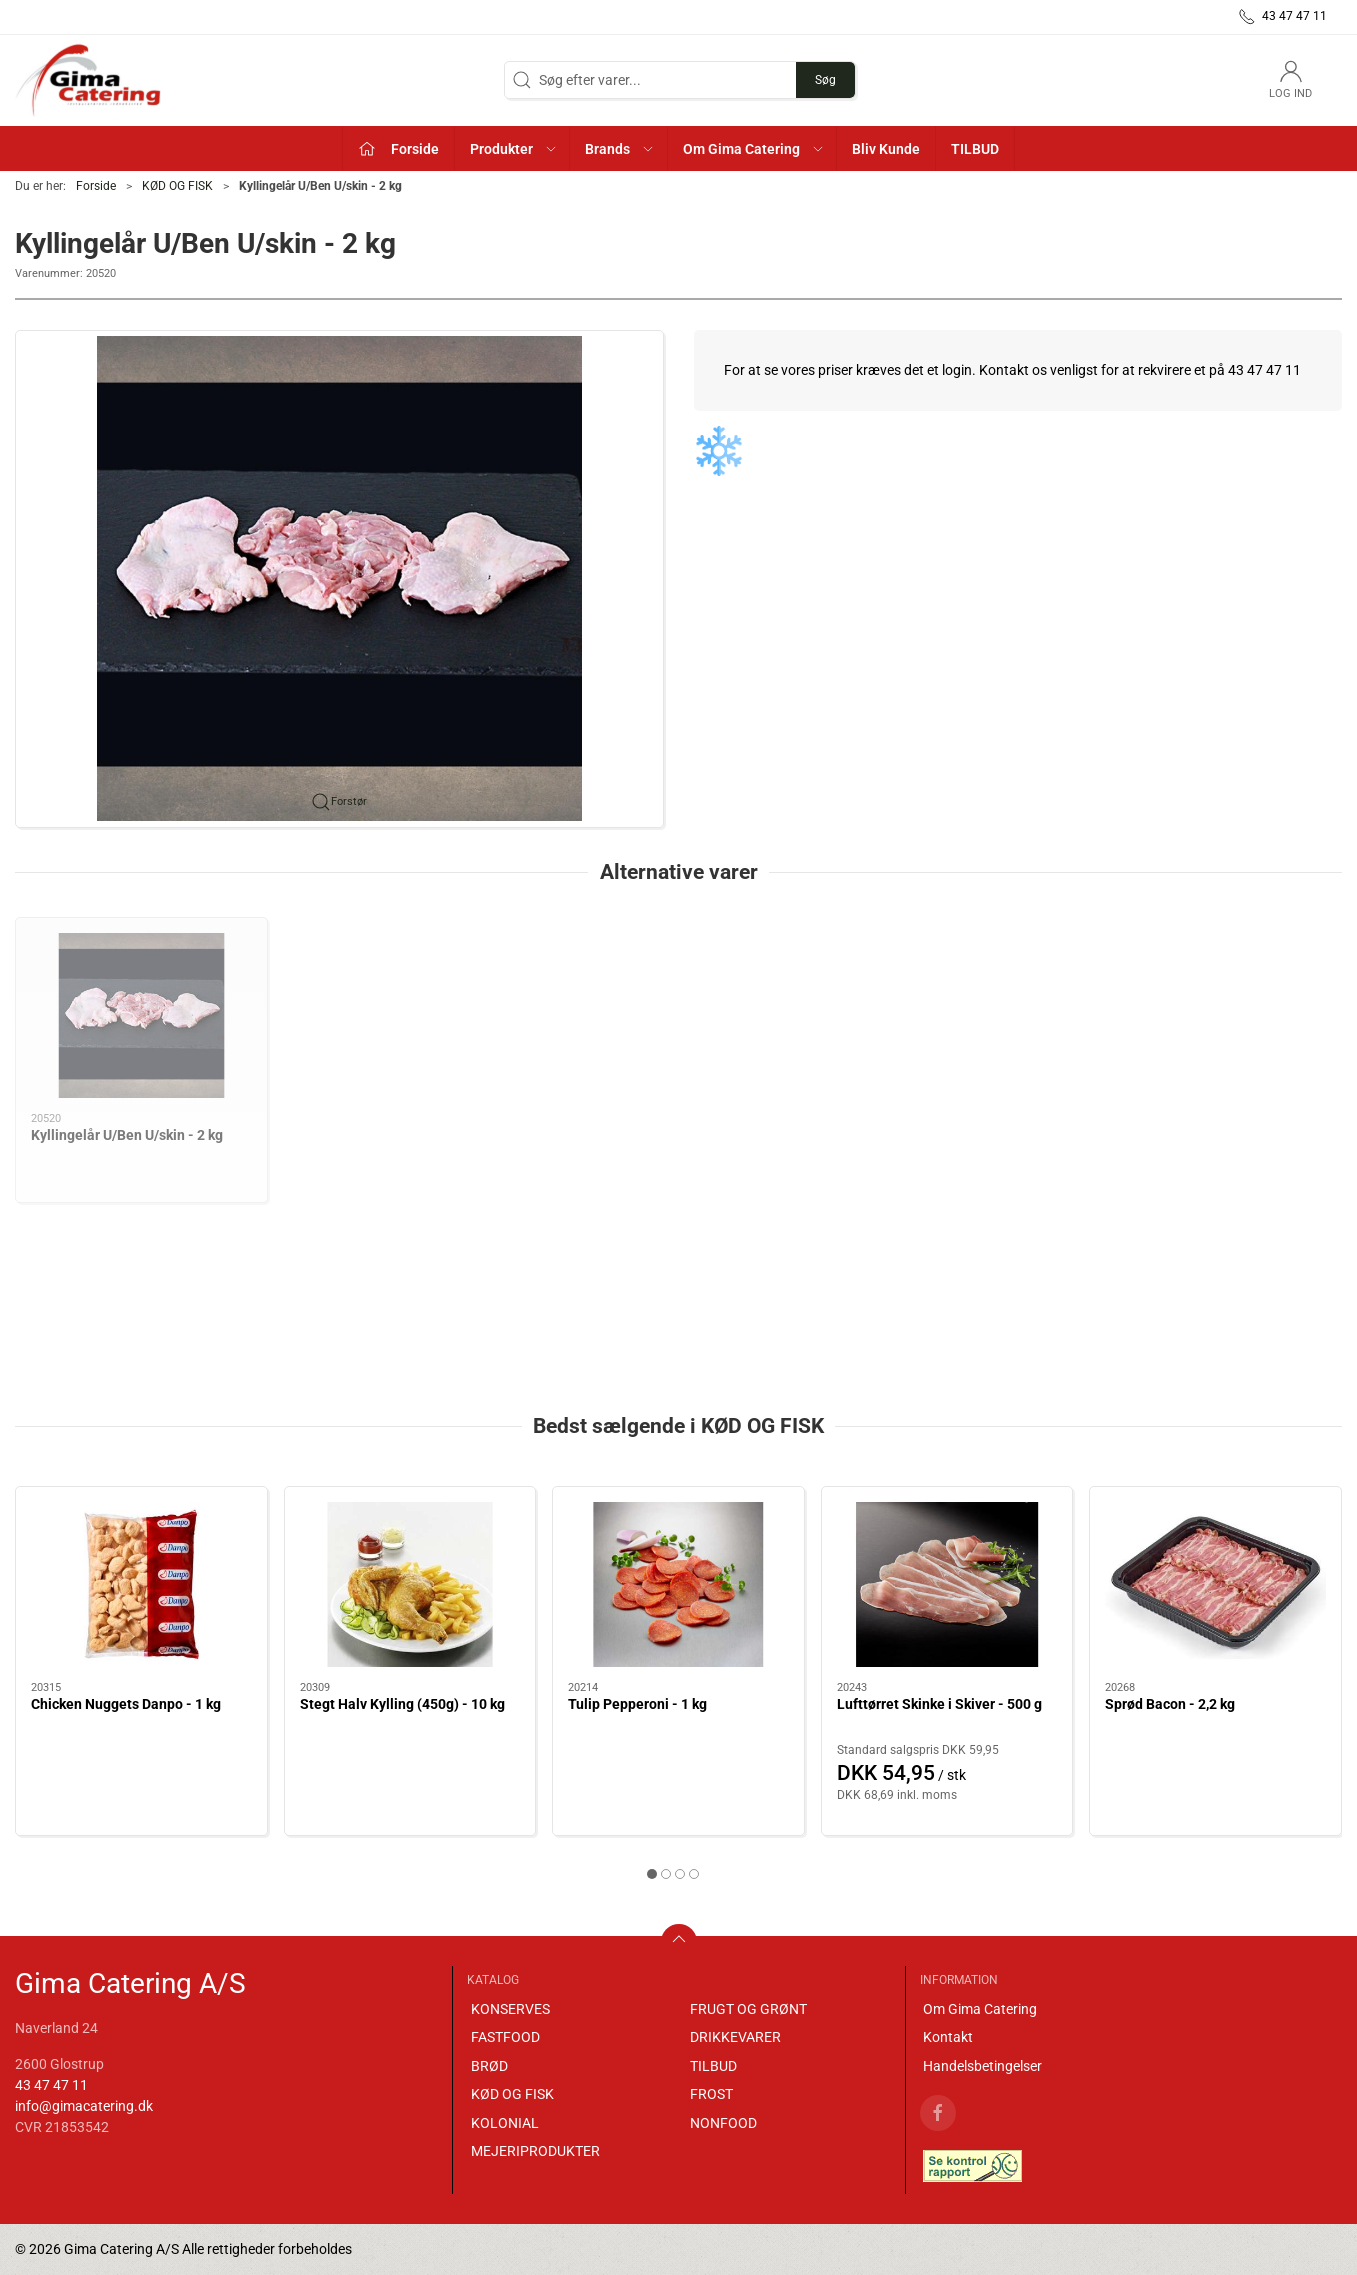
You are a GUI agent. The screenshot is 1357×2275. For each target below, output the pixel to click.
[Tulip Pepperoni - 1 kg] (678, 1584)
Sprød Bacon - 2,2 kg (1170, 1704)
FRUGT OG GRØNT (748, 2009)
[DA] (90, 80)
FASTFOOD (505, 2037)
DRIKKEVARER (735, 2037)
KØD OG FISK (177, 186)
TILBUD (713, 2066)
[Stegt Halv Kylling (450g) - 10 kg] (410, 1584)
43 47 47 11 (51, 2085)
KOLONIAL (505, 2123)
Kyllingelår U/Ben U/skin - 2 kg (127, 1135)
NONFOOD (723, 2123)
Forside (96, 186)
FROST (711, 2094)
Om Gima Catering (980, 2009)
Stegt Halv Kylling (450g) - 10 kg (402, 1704)
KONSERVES (510, 2009)
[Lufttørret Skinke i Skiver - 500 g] (947, 1584)
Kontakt (948, 2037)
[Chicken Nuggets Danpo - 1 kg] (141, 1584)
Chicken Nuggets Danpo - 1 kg (126, 1704)
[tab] (652, 1874)
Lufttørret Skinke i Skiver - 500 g (939, 1704)
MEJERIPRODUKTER (535, 2151)
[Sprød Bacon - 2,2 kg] (1215, 1584)
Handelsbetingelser (982, 2066)
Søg (825, 80)
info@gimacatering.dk (84, 2106)
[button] (512, 148)
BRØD (489, 2066)
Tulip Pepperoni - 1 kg (637, 1704)
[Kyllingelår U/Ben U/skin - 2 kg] (141, 1015)
